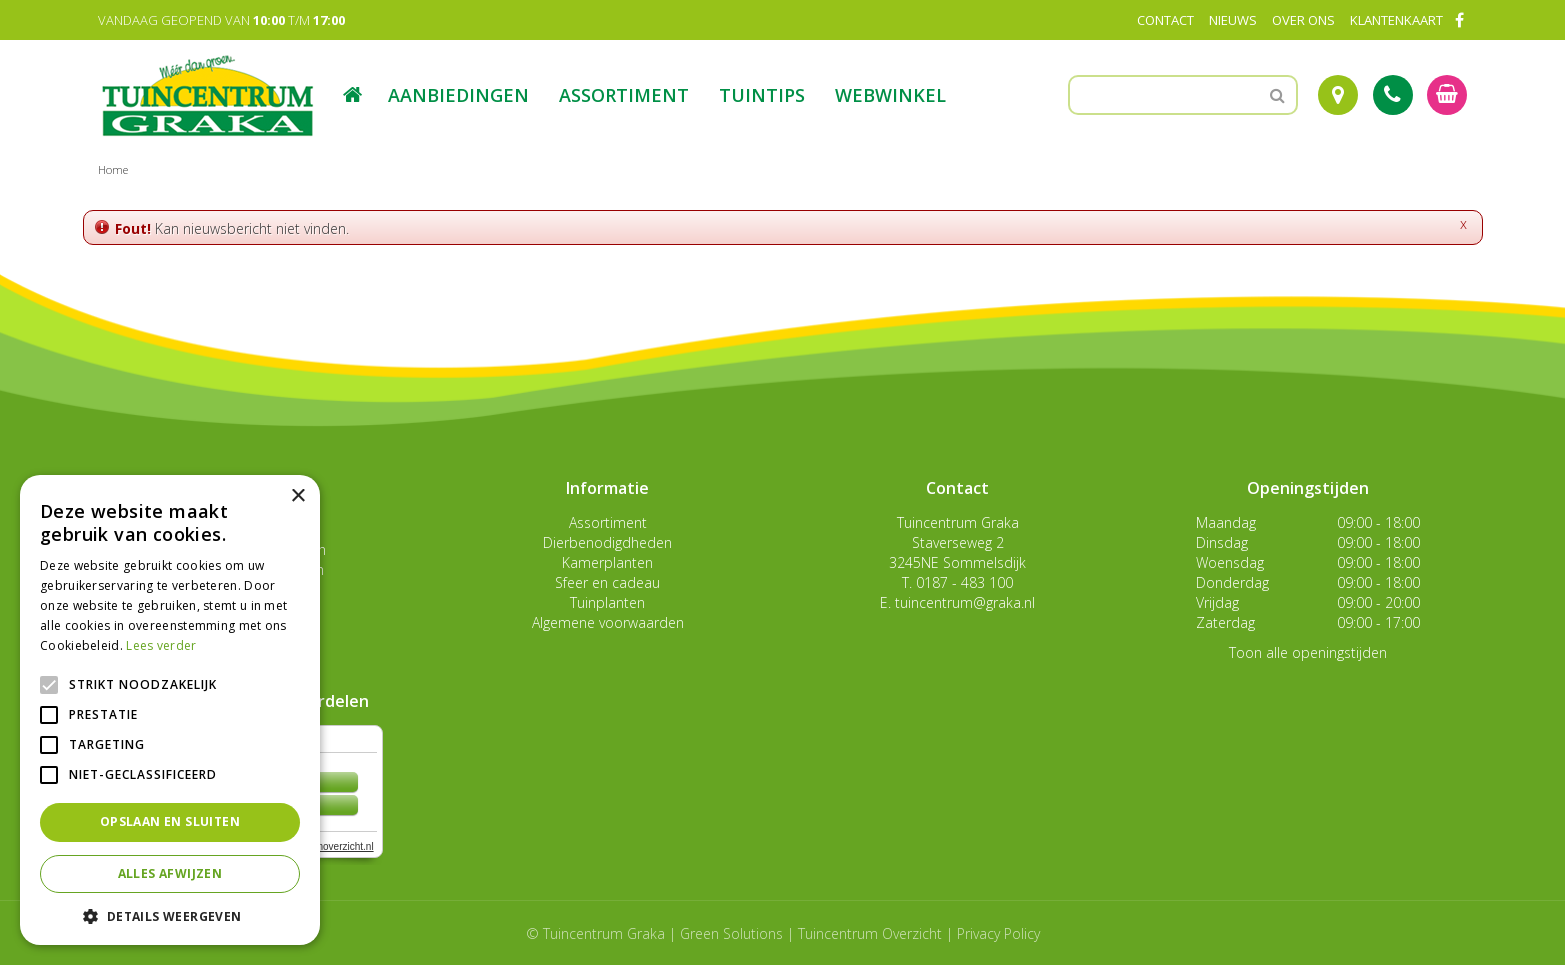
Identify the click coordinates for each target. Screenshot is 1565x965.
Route (1338, 95)
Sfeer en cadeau (607, 582)
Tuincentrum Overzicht (870, 933)
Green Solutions (731, 933)
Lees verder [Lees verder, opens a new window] (161, 645)
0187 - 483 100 (964, 582)
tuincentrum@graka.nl (965, 602)
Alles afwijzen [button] (170, 873)
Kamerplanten (607, 562)
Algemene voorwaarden (608, 622)
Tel (1393, 95)
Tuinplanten (607, 602)
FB (1460, 20)
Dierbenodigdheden (607, 542)
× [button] (297, 496)
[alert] (170, 710)
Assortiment (608, 522)
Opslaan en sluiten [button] (170, 821)
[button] (170, 915)
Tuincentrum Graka (958, 522)
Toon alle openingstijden (1308, 652)
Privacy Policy (998, 933)
